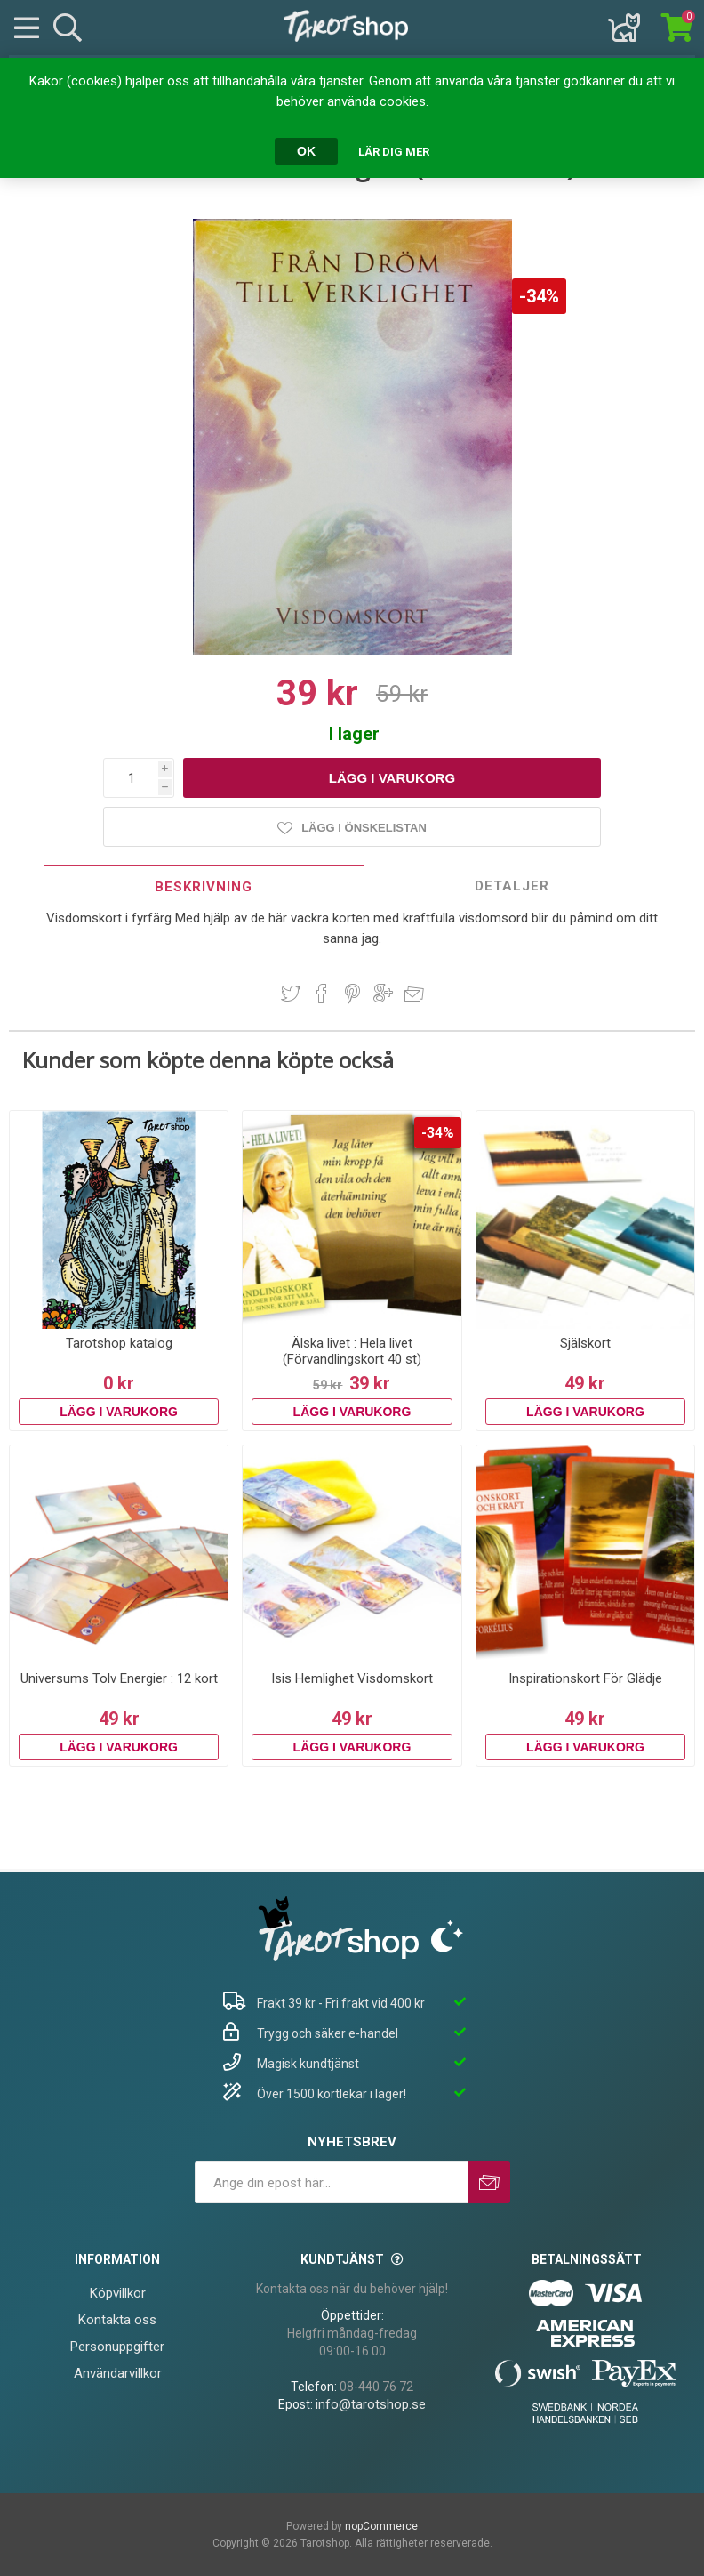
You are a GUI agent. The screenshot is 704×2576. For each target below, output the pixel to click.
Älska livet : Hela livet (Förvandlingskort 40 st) (352, 1351)
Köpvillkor (118, 2293)
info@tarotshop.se (371, 2404)
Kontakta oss (117, 2320)
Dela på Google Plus (383, 993)
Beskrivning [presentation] (203, 887)
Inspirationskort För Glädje (585, 1678)
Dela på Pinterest (352, 993)
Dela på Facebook (322, 993)
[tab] (204, 886)
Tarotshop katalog (119, 1343)
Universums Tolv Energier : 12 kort (119, 1678)
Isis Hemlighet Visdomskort (352, 1678)
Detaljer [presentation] (512, 886)
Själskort (585, 1343)
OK (306, 151)
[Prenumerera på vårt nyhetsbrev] (331, 2182)
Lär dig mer (393, 151)
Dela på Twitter (290, 993)
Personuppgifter (117, 2347)
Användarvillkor (118, 2373)
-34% (539, 296)
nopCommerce (381, 2526)
